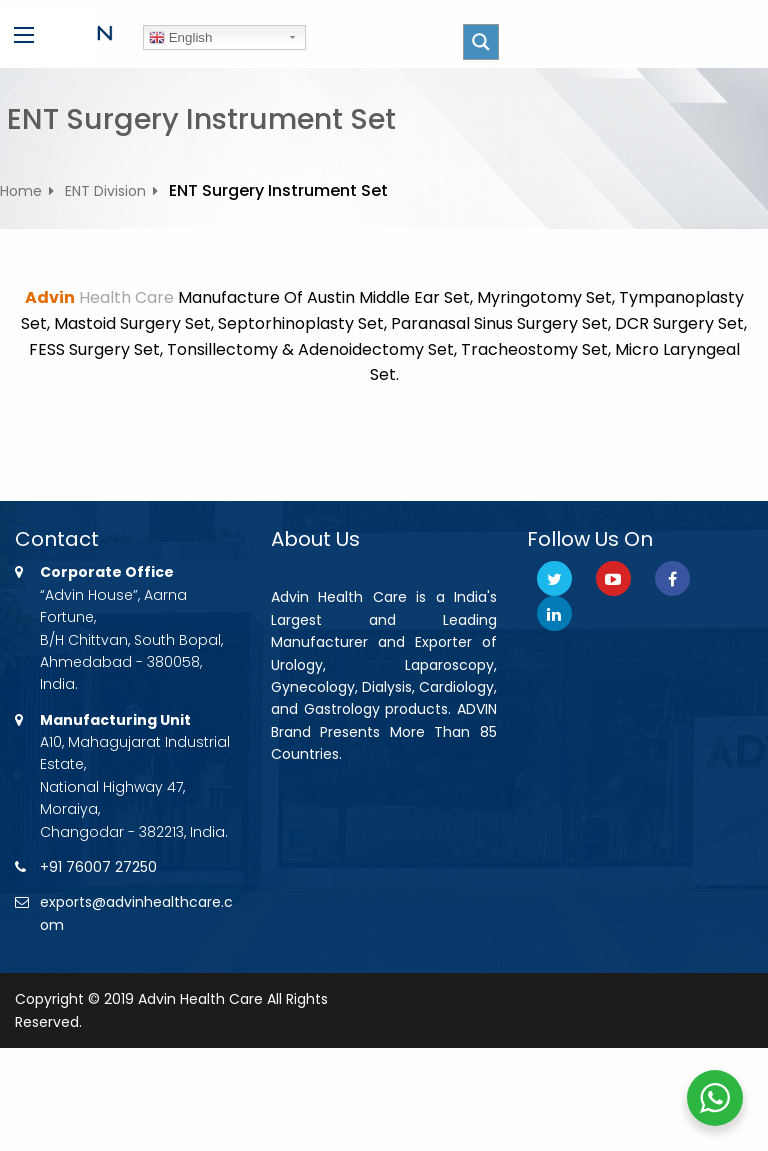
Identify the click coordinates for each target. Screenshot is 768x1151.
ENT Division (105, 191)
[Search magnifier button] (481, 42)
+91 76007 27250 (98, 867)
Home (21, 191)
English (180, 38)
